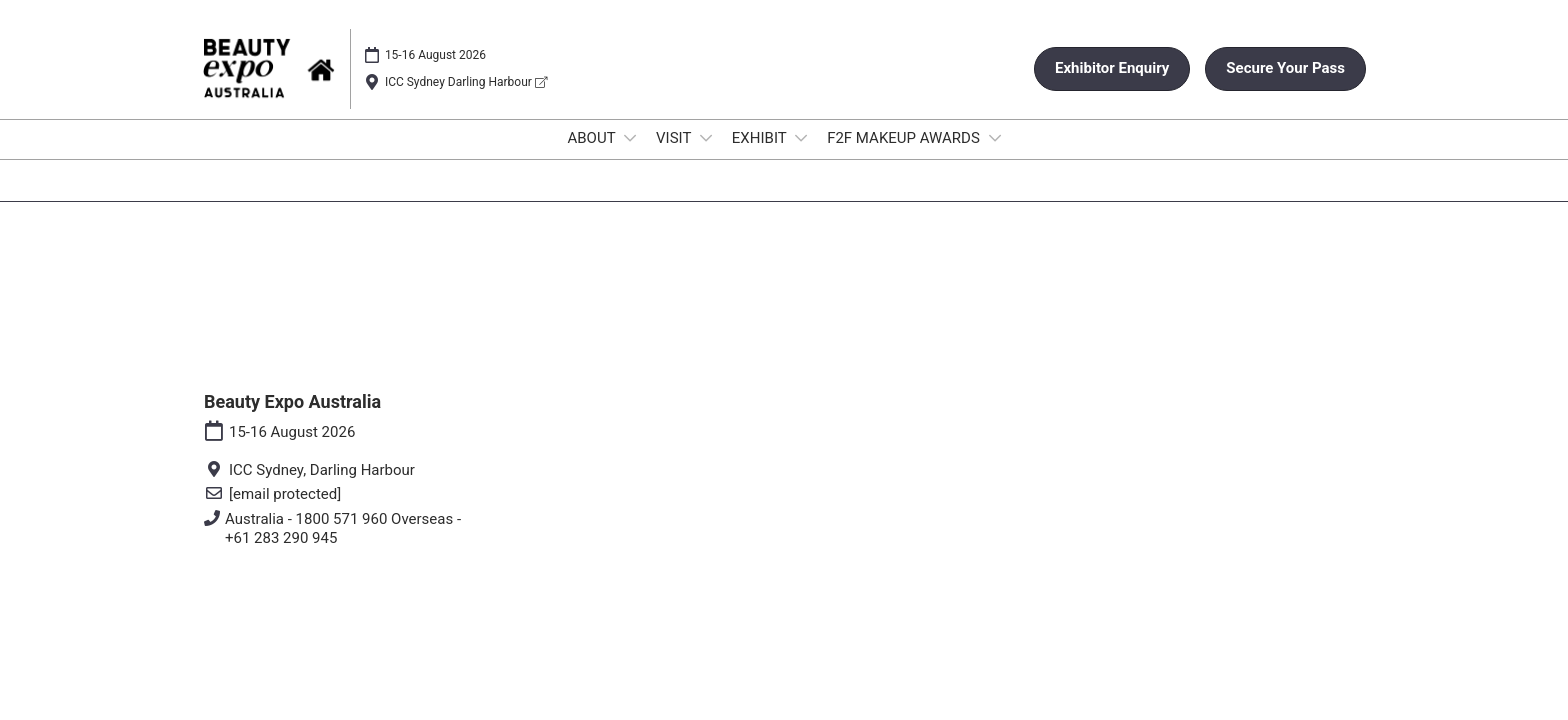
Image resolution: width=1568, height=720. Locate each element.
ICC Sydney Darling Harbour (466, 82)
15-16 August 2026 (435, 55)
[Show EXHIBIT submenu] (801, 138)
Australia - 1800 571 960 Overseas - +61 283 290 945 (343, 529)
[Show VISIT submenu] (706, 138)
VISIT (675, 138)
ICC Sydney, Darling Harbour (322, 470)
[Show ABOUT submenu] (630, 138)
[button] (1112, 69)
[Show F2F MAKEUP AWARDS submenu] (995, 138)
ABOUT (593, 138)
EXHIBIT (761, 138)
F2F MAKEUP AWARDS (905, 138)
